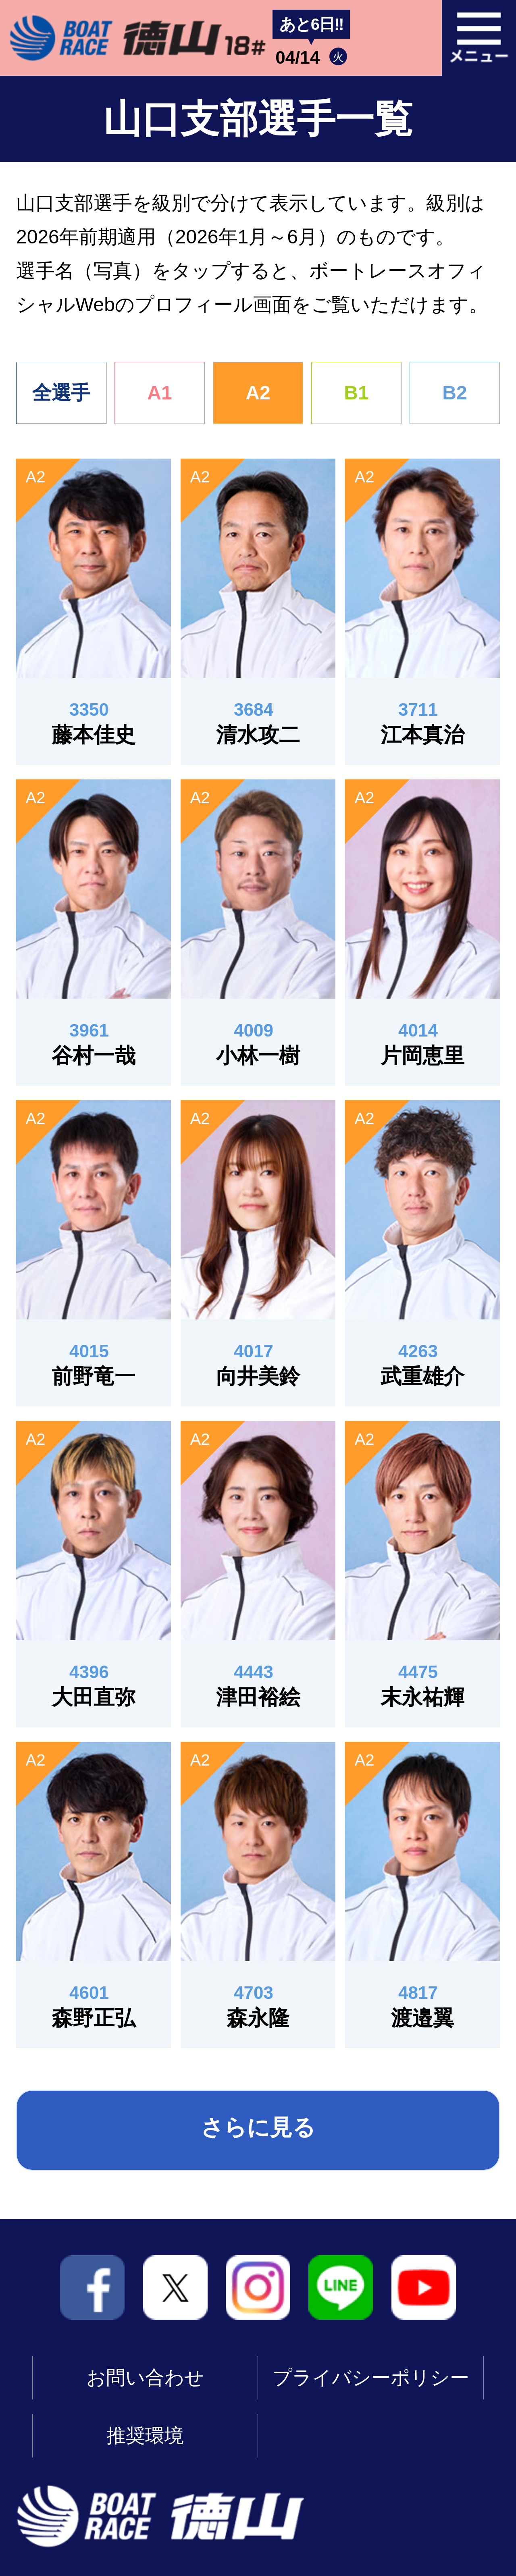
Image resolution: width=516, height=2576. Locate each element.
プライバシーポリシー (371, 2377)
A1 (159, 392)
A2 (258, 392)
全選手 (61, 392)
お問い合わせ (145, 2377)
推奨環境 (145, 2435)
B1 (356, 392)
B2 (454, 392)
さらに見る (258, 2127)
